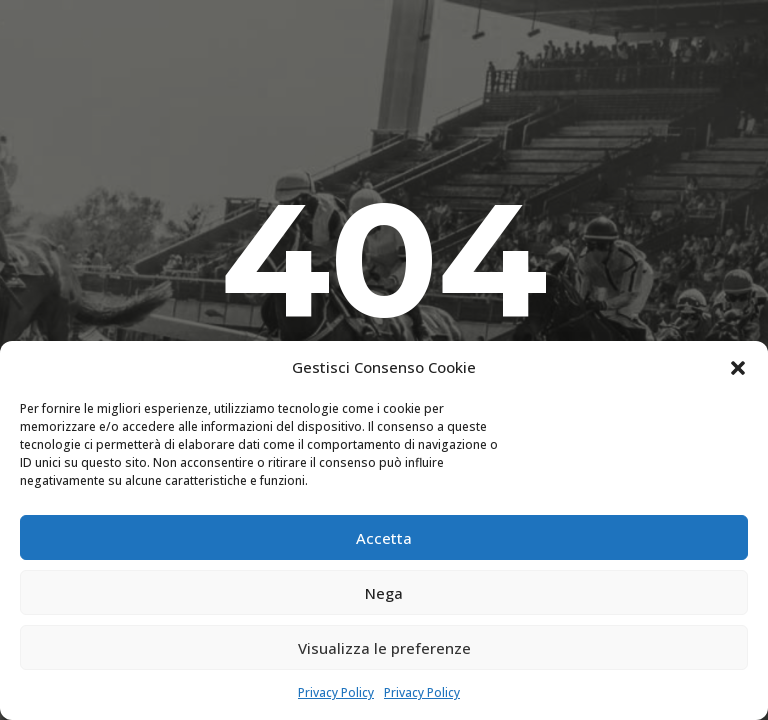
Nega (384, 593)
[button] (738, 368)
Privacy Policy (336, 692)
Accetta (384, 538)
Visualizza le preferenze (384, 648)
